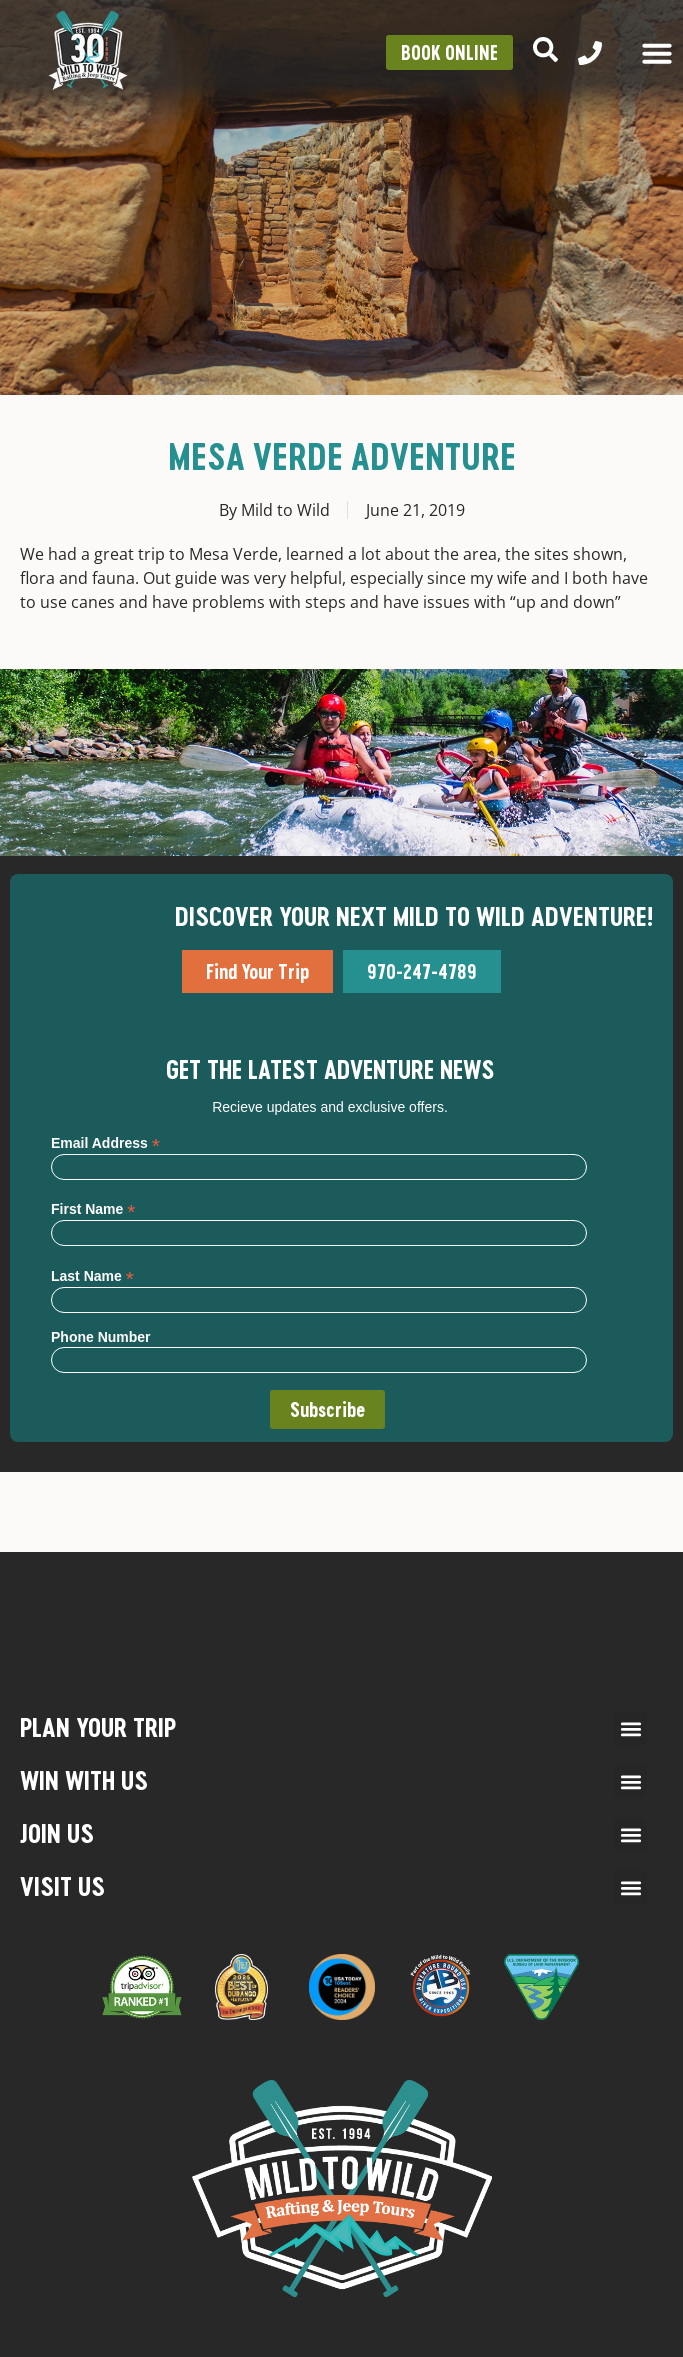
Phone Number (101, 1337)
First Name (93, 1208)
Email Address (105, 1142)
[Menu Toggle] (657, 53)
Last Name (92, 1275)
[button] (630, 1728)
